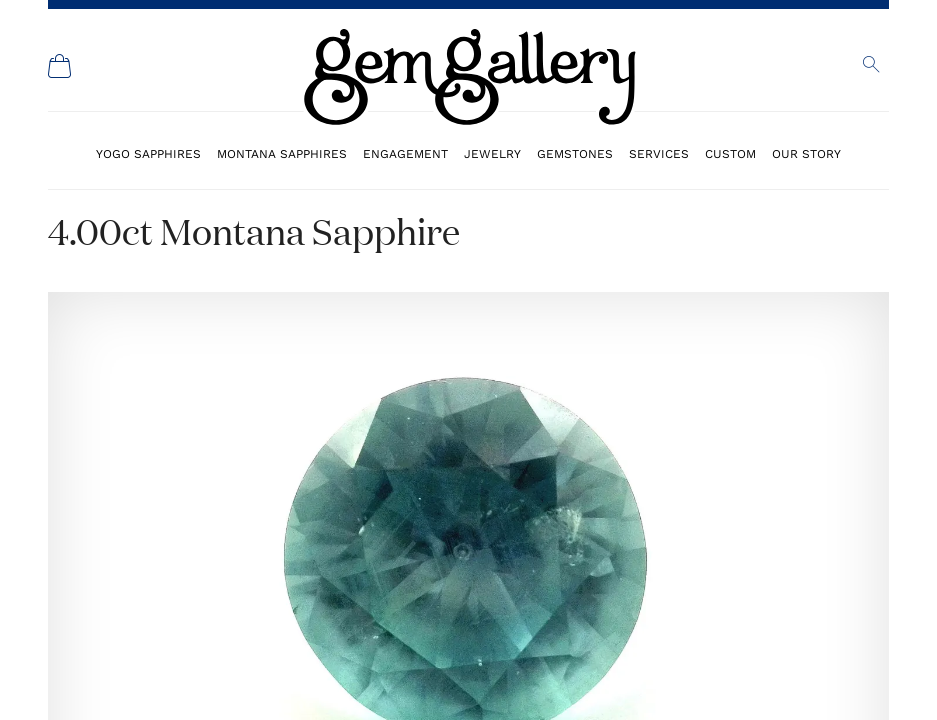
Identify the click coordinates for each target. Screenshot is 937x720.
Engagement (405, 153)
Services (659, 153)
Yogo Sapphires (148, 153)
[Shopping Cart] (60, 66)
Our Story (806, 153)
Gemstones (575, 153)
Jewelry (492, 153)
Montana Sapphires (282, 153)
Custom (730, 153)
